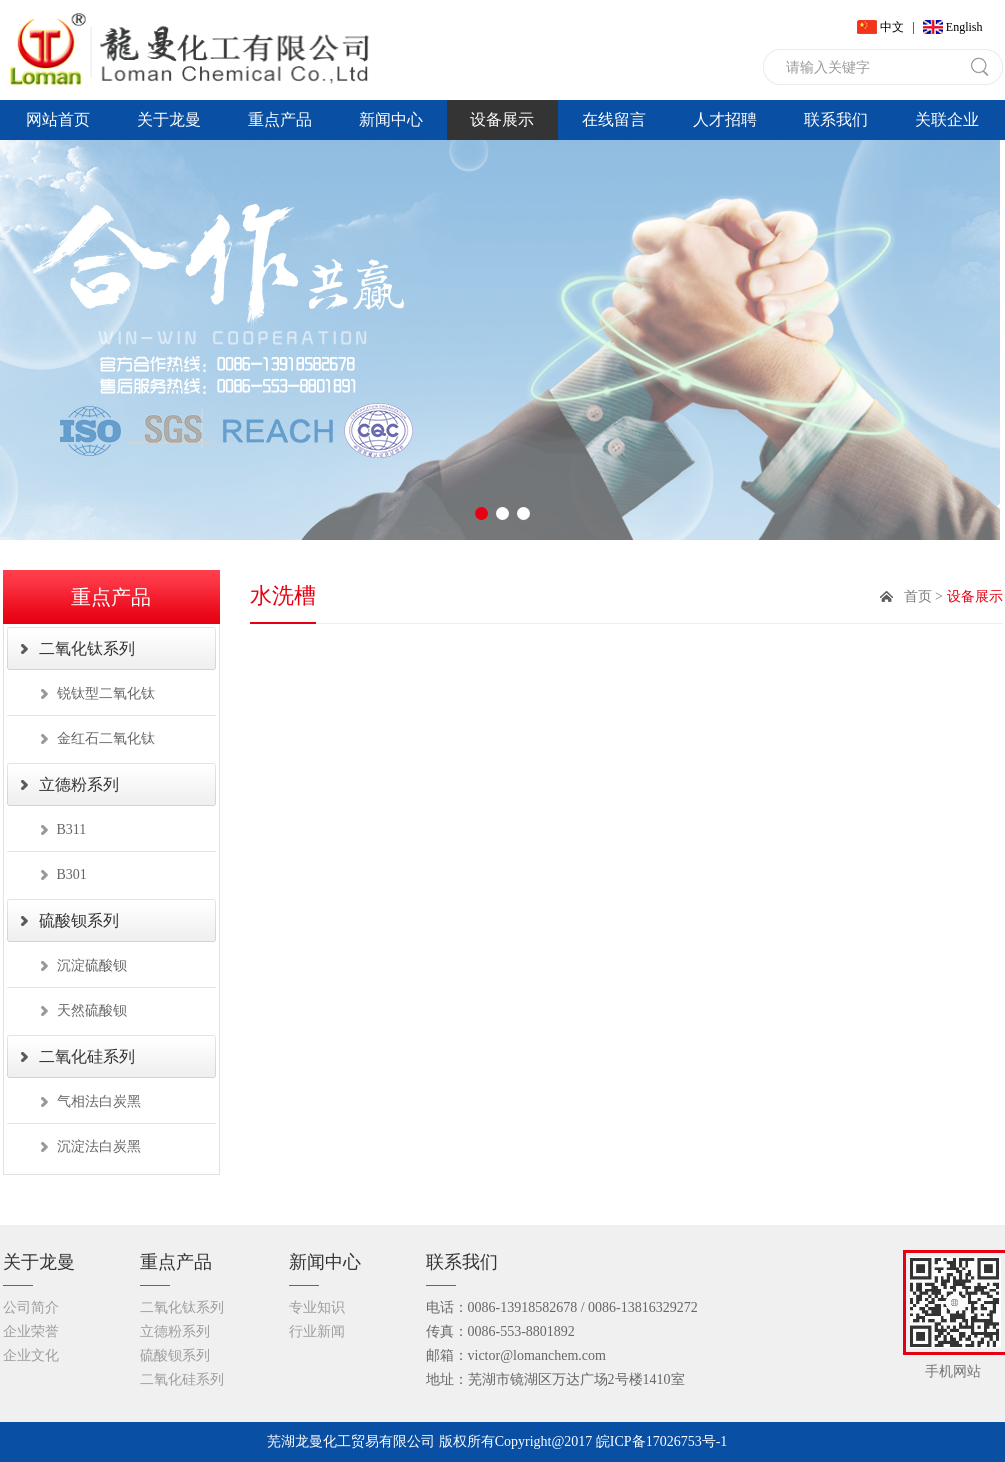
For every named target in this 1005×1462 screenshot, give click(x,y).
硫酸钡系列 (79, 920)
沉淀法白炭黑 (99, 1146)
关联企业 (947, 119)
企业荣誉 (31, 1331)
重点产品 (280, 119)
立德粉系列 (79, 784)
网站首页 (58, 119)
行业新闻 (317, 1331)
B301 (72, 874)
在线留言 (614, 119)
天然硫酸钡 (92, 1010)
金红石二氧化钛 (106, 738)
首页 (918, 596)
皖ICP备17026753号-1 (661, 1441)
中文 (892, 27)
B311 (72, 829)
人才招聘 (725, 119)
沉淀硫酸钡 (92, 965)
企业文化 (31, 1355)
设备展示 (502, 119)
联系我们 (836, 119)
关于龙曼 (169, 119)
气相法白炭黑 (99, 1101)
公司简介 (31, 1307)
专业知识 (317, 1307)
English (964, 27)
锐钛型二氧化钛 (106, 693)
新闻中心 (391, 119)
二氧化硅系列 (87, 1056)
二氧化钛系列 (87, 648)
